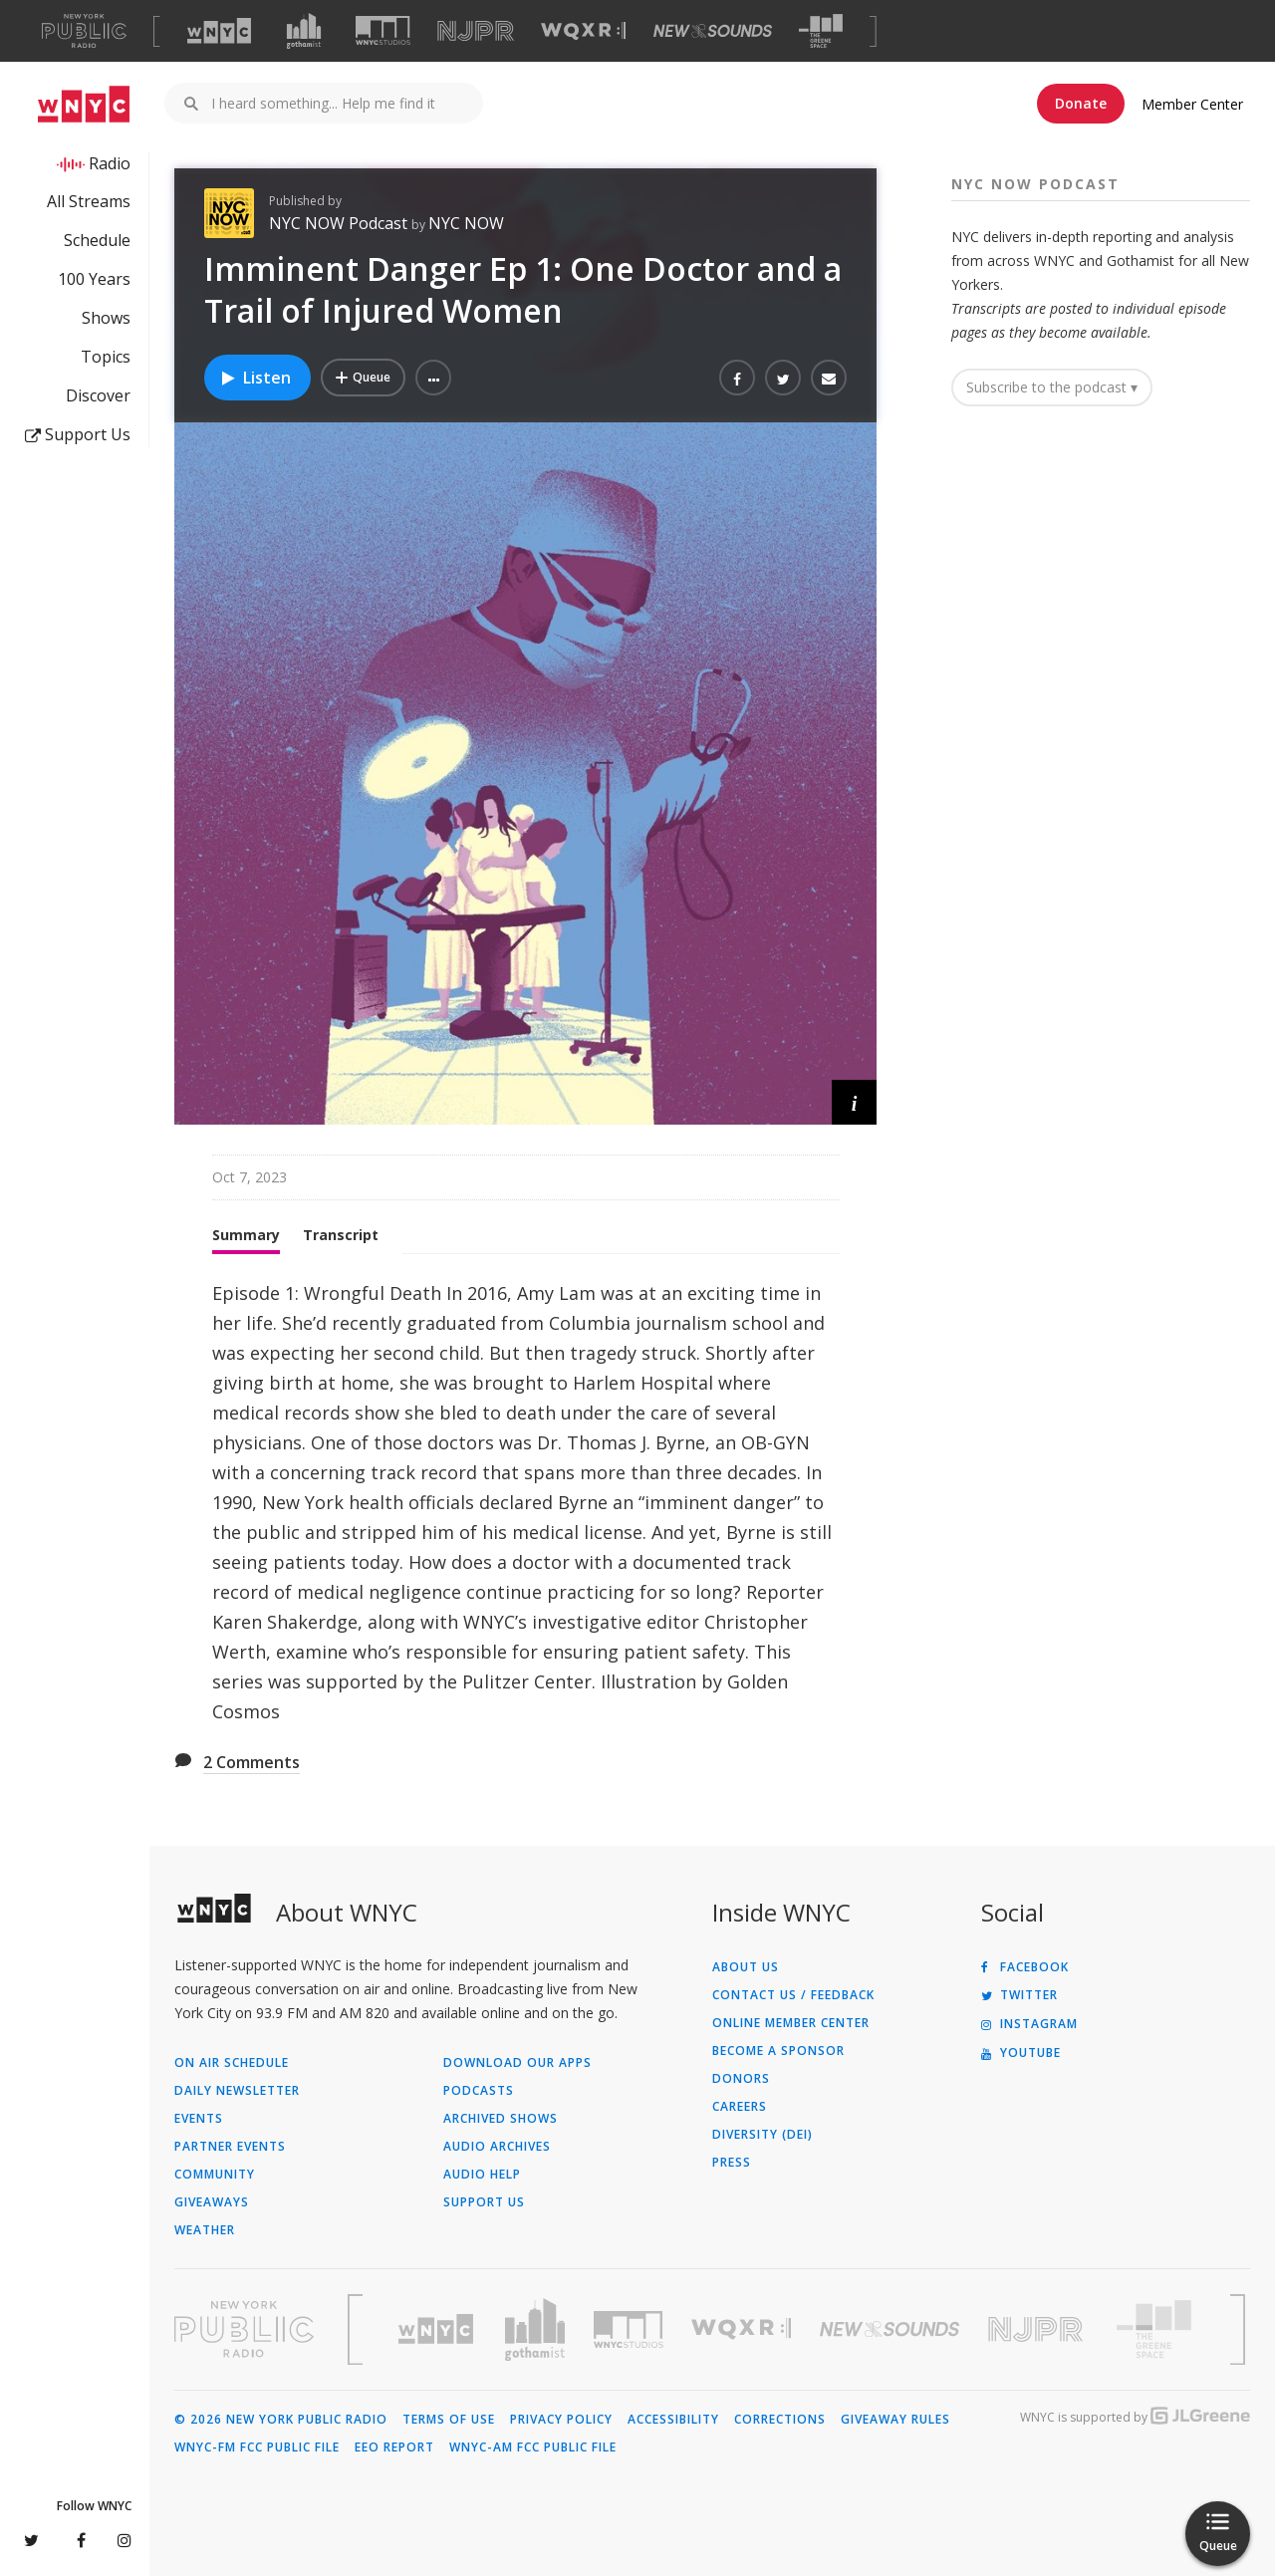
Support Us (77, 434)
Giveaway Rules (895, 2420)
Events (198, 2119)
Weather (204, 2230)
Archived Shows (500, 2119)
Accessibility (673, 2420)
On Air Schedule (231, 2063)
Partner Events (230, 2147)
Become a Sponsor (778, 2051)
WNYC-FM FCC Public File (257, 2447)
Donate (1081, 103)
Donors (741, 2079)
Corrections (780, 2420)
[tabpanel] (525, 1502)
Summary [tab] (246, 1234)
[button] (433, 377)
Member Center (1192, 104)
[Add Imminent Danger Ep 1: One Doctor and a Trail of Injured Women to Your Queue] (363, 377)
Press (731, 2163)
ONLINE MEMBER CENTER (791, 2023)
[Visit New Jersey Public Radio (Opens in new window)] (1038, 2329)
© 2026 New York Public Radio (280, 2420)
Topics (105, 357)
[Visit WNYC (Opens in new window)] (219, 31)
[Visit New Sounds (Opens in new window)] (712, 31)
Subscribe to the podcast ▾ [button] (1052, 387)
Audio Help (482, 2175)
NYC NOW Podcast (340, 223)
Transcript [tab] (341, 1234)
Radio (109, 163)
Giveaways (211, 2202)
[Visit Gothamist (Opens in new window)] (304, 31)
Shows (106, 318)
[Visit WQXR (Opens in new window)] (583, 31)
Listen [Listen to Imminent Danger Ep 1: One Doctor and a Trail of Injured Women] (255, 377)
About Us (745, 1967)
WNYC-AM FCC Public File (533, 2447)
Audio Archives (497, 2147)
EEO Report (394, 2447)
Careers (739, 2107)
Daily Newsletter (237, 2091)
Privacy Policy (561, 2420)
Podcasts (478, 2091)
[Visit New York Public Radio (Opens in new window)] (244, 2329)
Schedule (97, 240)
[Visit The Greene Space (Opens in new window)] (821, 31)
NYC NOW (466, 223)
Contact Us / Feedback (793, 1995)
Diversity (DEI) (762, 2135)
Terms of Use (448, 2420)
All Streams (88, 201)
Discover (98, 395)
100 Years (94, 279)
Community (214, 2175)
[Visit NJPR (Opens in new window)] (475, 31)
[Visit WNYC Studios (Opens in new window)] (383, 30)
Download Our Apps (517, 2063)
